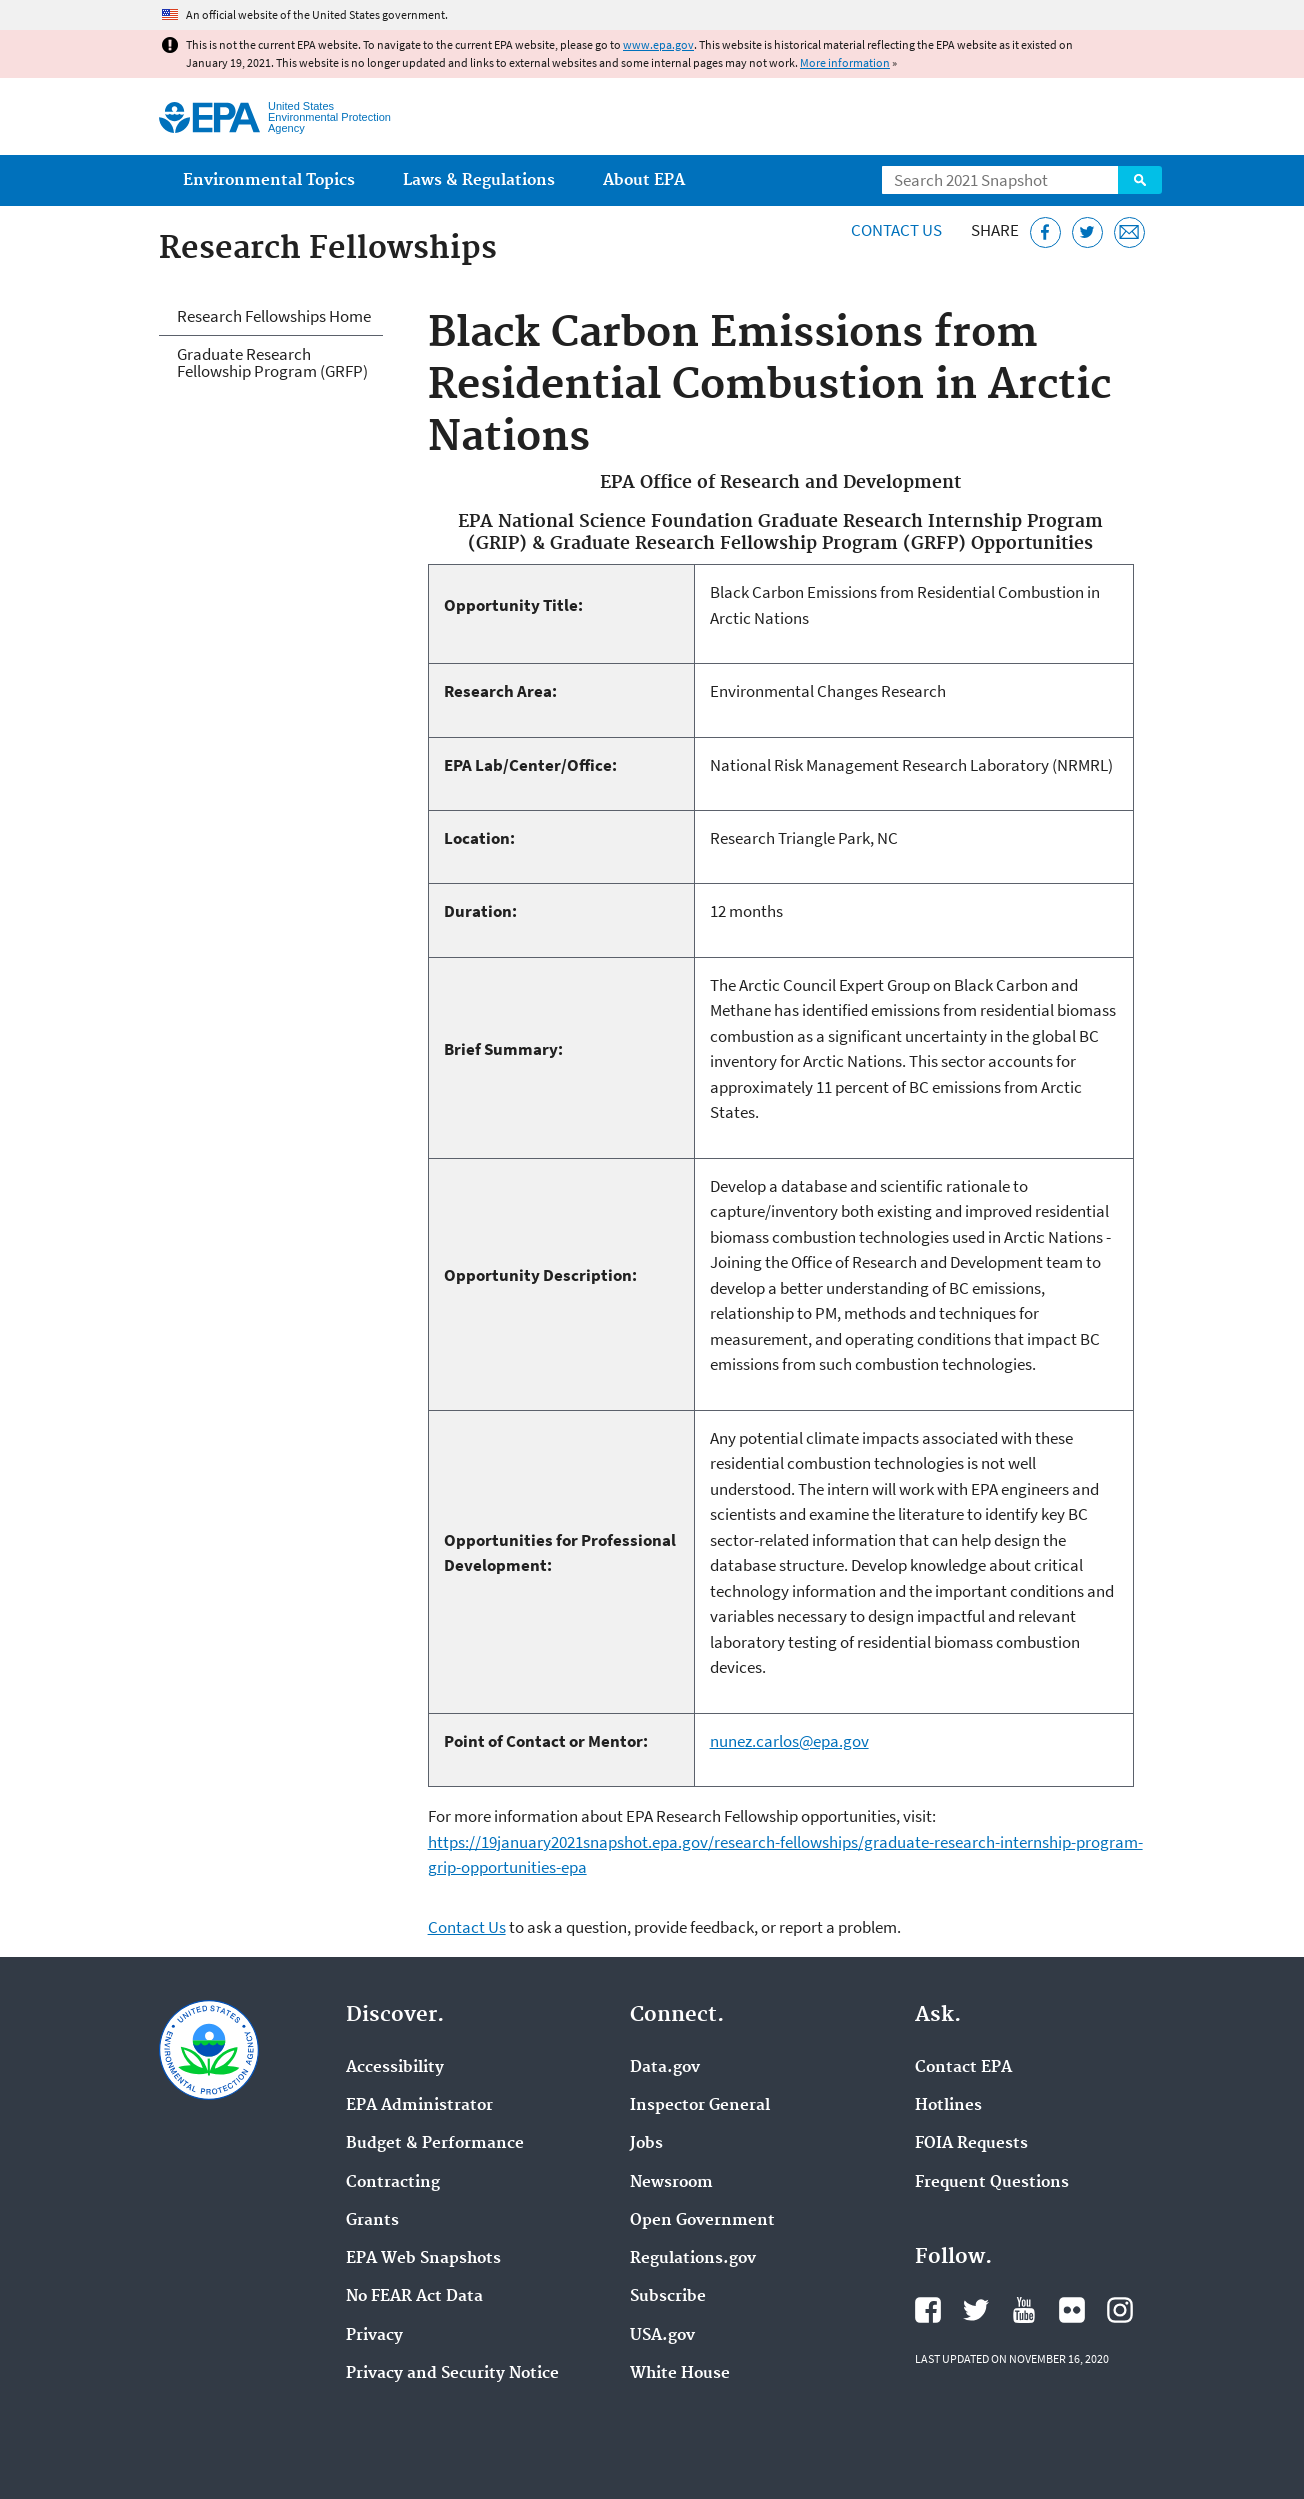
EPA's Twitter (976, 2310)
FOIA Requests (971, 2144)
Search (1140, 180)
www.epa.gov (658, 44)
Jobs (646, 2144)
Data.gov (665, 2068)
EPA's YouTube (1024, 2310)
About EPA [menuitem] (644, 180)
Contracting (393, 2183)
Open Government (702, 2221)
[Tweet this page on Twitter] (1087, 232)
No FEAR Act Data (414, 2297)
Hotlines (948, 2106)
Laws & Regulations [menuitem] (479, 180)
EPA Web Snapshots (423, 2259)
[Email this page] (1129, 232)
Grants (372, 2221)
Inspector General (700, 2106)
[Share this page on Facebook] (1045, 232)
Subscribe (668, 2297)
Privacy (374, 2336)
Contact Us (896, 230)
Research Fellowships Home (274, 316)
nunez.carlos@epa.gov (789, 1741)
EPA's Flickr (1072, 2310)
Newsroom (671, 2183)
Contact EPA (963, 2068)
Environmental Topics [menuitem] (269, 180)
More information (845, 62)
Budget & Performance (435, 2144)
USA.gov (662, 2336)
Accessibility (395, 2068)
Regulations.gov (693, 2259)
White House (680, 2374)
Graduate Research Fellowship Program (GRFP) (272, 362)
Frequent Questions (992, 2183)
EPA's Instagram (1120, 2310)
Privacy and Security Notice (452, 2374)
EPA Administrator (419, 2106)
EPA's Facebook (928, 2310)
